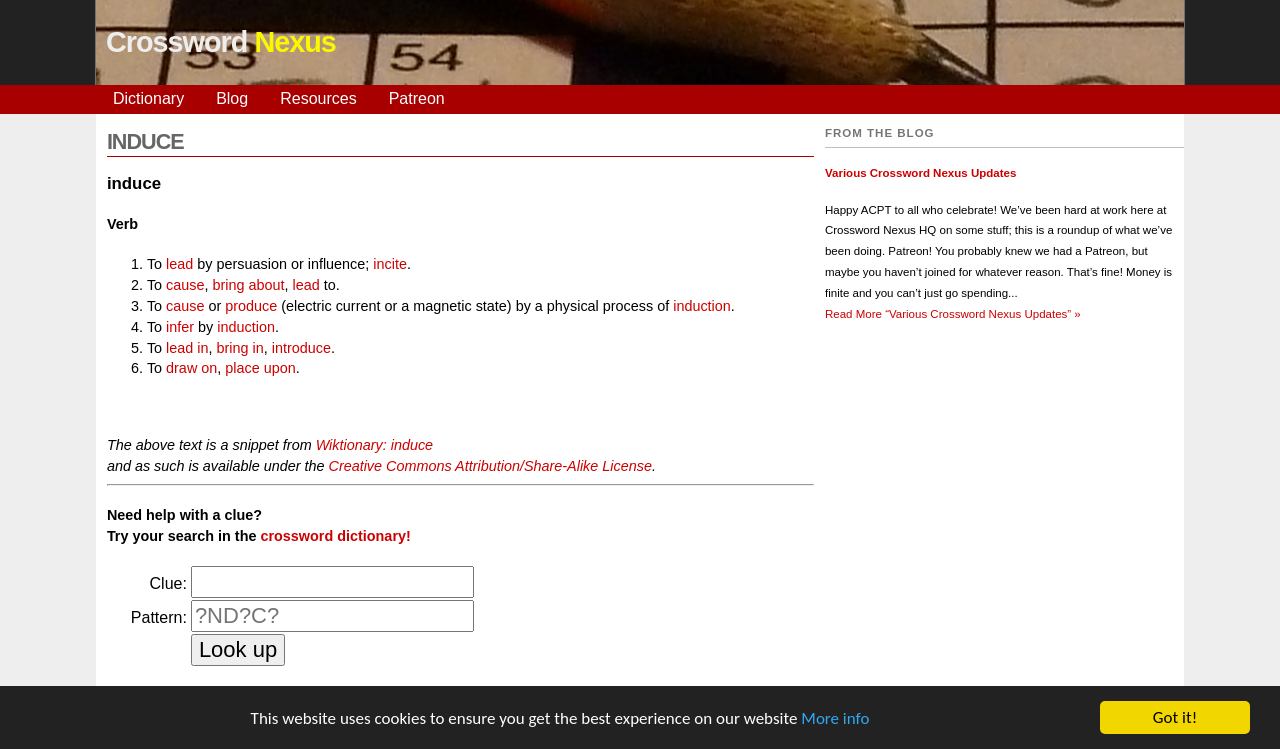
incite (390, 264)
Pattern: (159, 617)
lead (179, 264)
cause (185, 285)
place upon (260, 368)
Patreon (417, 98)
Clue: (168, 583)
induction (702, 306)
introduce (301, 348)
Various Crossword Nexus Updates (920, 173)
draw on (191, 368)
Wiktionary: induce (374, 445)
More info (835, 719)
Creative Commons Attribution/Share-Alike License (489, 466)
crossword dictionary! (335, 536)
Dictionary (148, 98)
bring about (248, 285)
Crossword (221, 42)
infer (180, 327)
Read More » (953, 314)
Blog (232, 98)
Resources (318, 98)
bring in (239, 348)
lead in (187, 348)
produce (251, 306)
